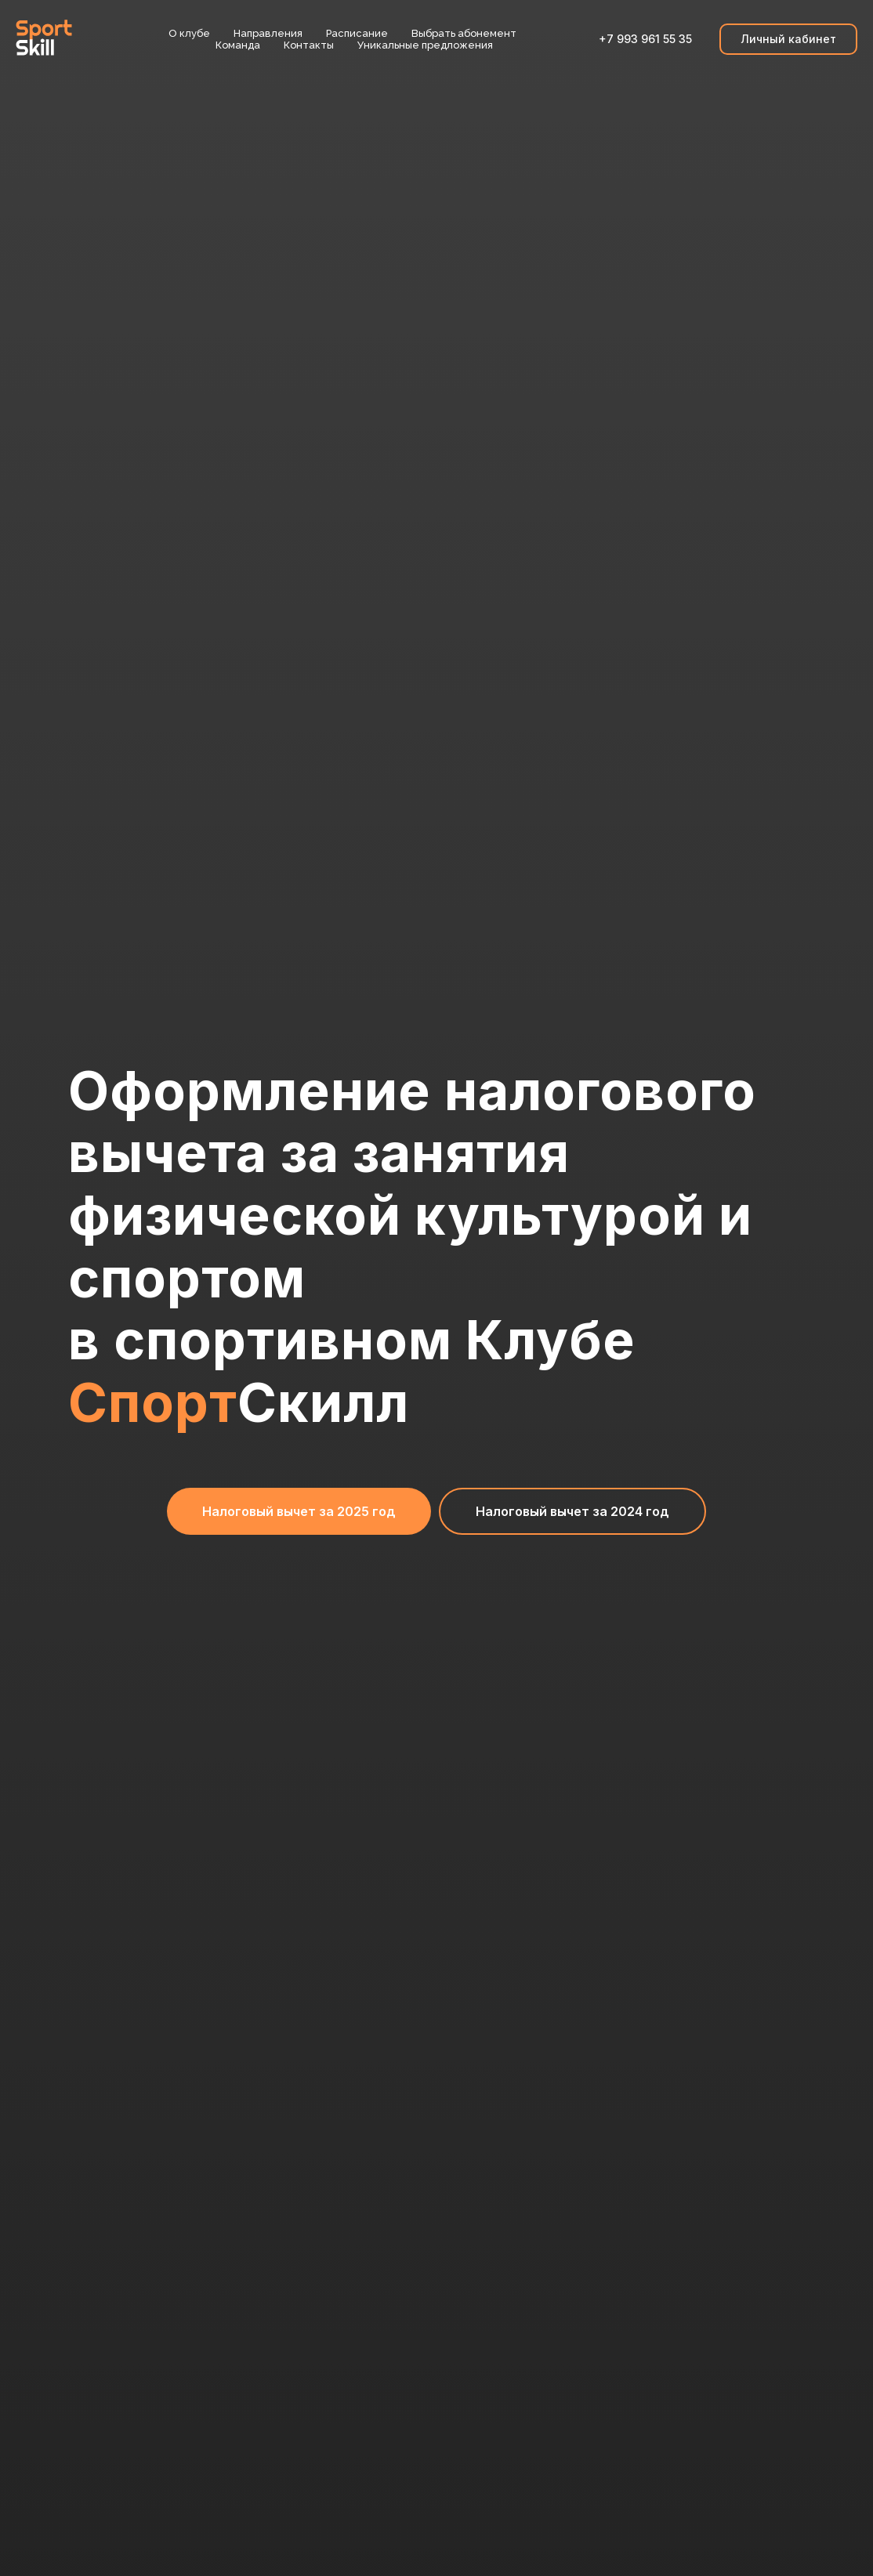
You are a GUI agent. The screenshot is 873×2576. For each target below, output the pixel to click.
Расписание (357, 33)
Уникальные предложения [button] (425, 45)
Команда (238, 45)
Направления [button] (268, 33)
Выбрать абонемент (463, 33)
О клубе (189, 33)
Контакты (309, 45)
